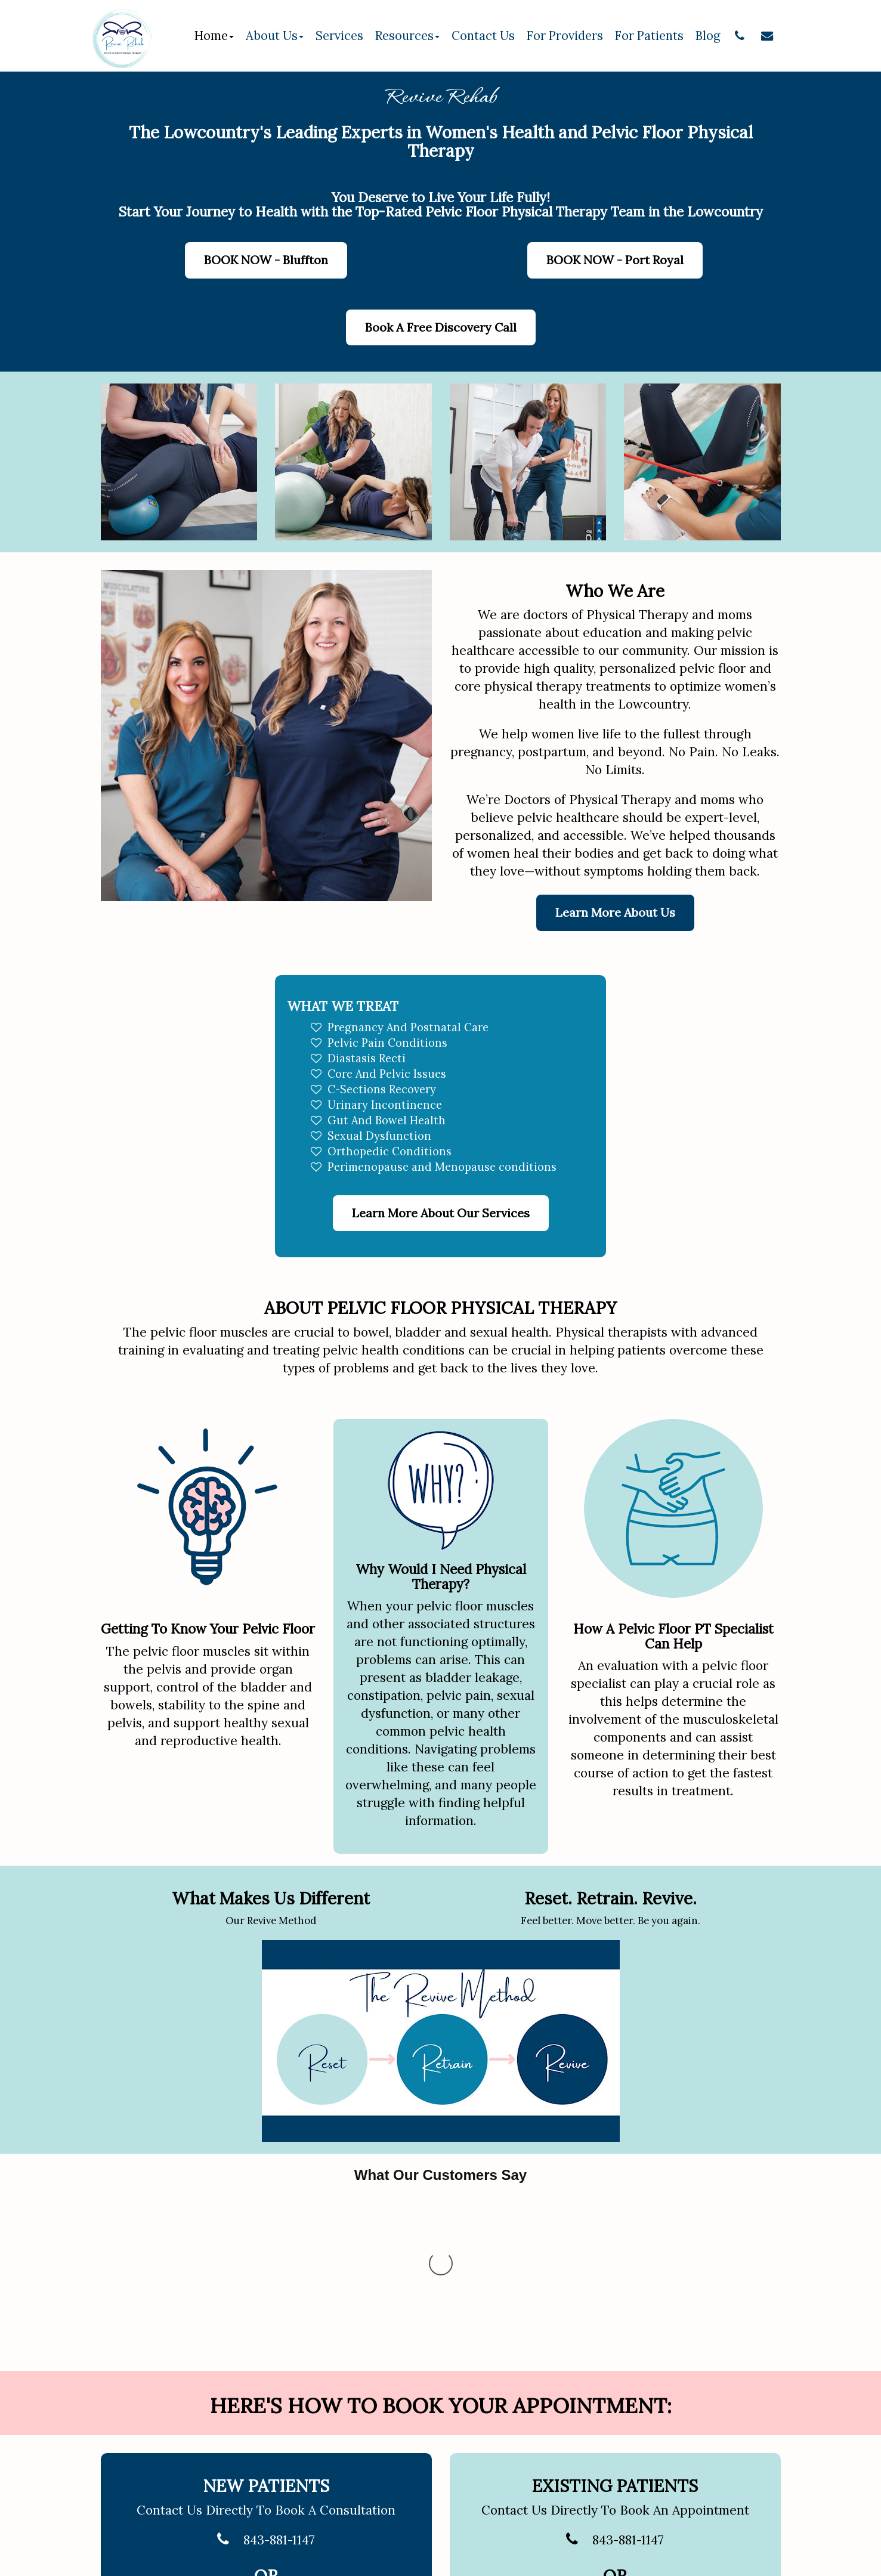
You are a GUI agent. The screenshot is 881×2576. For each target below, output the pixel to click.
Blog (707, 36)
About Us (275, 36)
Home (214, 36)
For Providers (565, 36)
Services (339, 36)
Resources (407, 36)
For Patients (649, 36)
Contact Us (483, 36)
